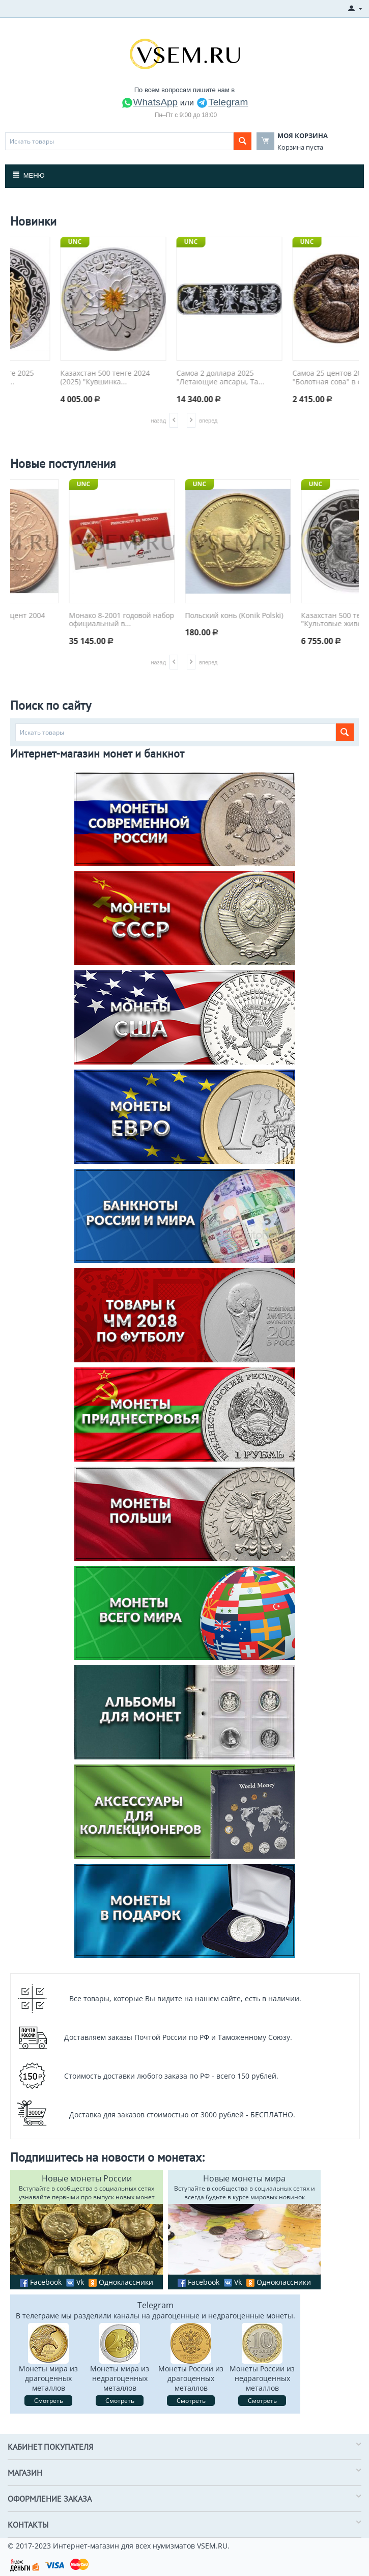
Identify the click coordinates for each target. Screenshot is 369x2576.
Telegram (222, 102)
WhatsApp (149, 102)
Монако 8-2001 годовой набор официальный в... (184, 620)
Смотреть (48, 2400)
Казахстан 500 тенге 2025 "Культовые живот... (60, 377)
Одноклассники (121, 2282)
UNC (30, 241)
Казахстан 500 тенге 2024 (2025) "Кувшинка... (176, 377)
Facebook (41, 2282)
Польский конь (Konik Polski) (296, 615)
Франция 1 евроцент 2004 (61, 615)
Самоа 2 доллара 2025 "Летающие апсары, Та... (291, 377)
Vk (75, 2282)
